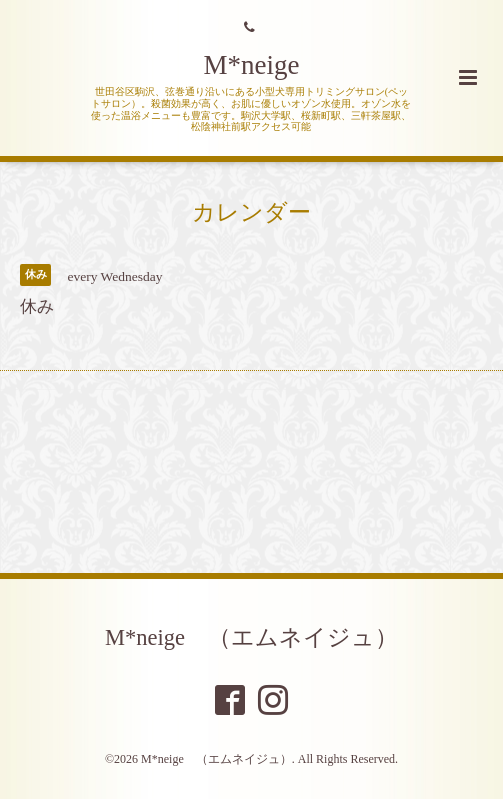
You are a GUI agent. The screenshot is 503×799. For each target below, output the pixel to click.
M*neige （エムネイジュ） (251, 636)
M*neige (252, 65)
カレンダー (251, 212)
